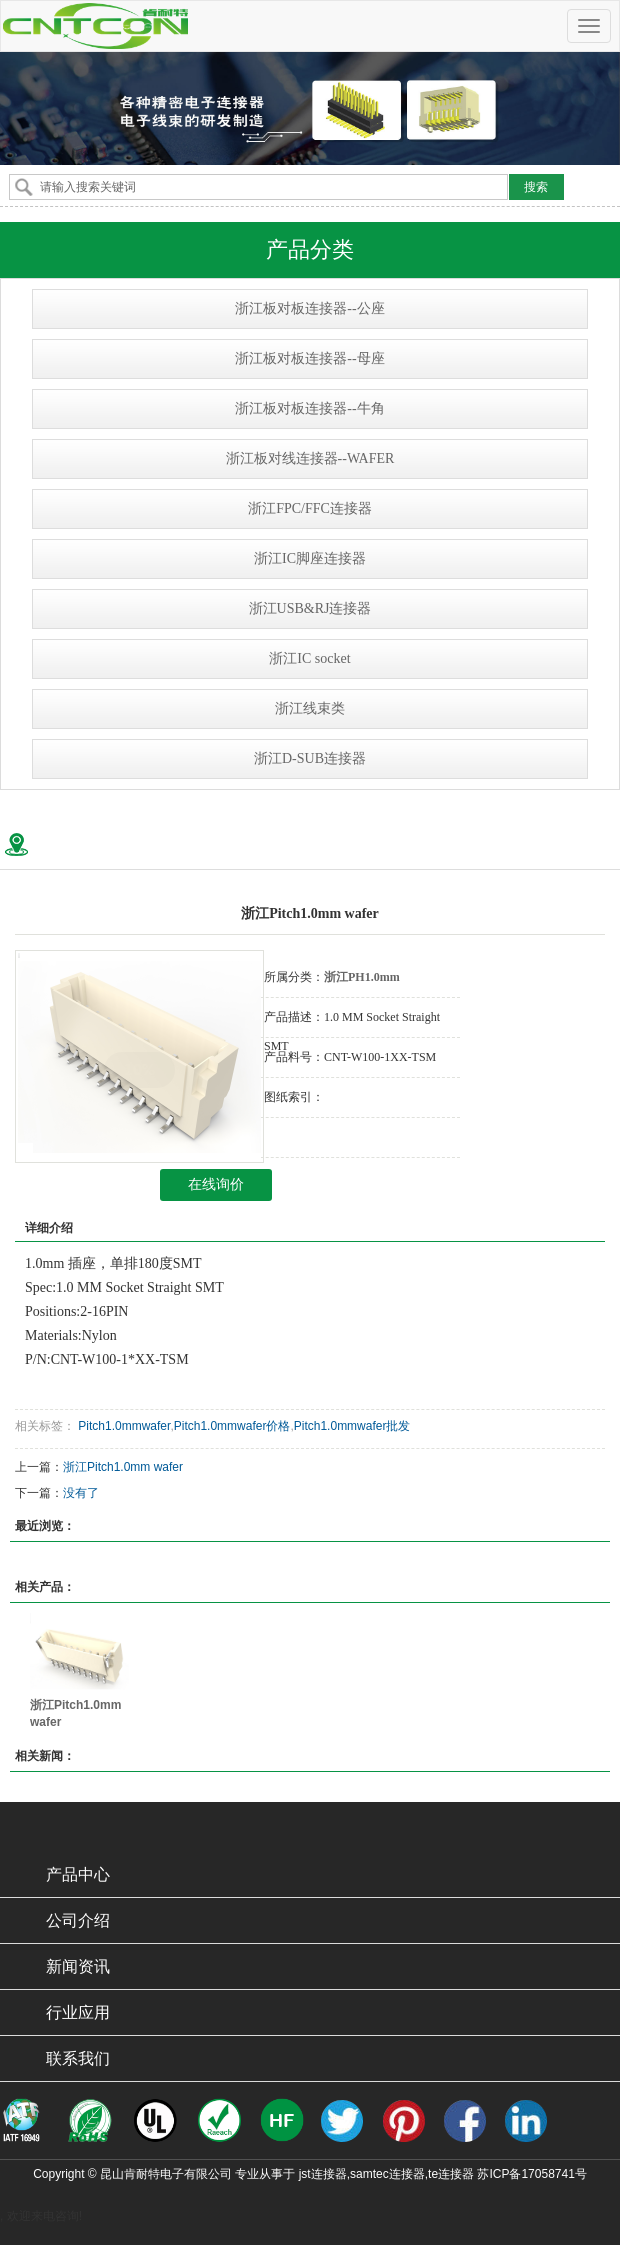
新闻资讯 (78, 1966)
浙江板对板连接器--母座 (309, 358)
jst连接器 (323, 2174)
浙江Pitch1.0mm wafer (123, 1467)
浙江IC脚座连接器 (310, 558)
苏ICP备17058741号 (531, 2174)
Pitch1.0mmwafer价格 (232, 1426)
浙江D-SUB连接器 (310, 758)
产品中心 (78, 1874)
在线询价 (216, 1184)
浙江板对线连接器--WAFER (310, 458)
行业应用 (78, 2012)
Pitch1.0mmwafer (122, 1426)
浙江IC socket (309, 658)
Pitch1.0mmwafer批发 (352, 1426)
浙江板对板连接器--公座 (309, 308)
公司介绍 (78, 1920)
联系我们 (78, 2058)
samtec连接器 (387, 2174)
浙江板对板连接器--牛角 (309, 408)
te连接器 (451, 2174)
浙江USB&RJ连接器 (310, 608)
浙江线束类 (310, 708)
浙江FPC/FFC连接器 (310, 508)
